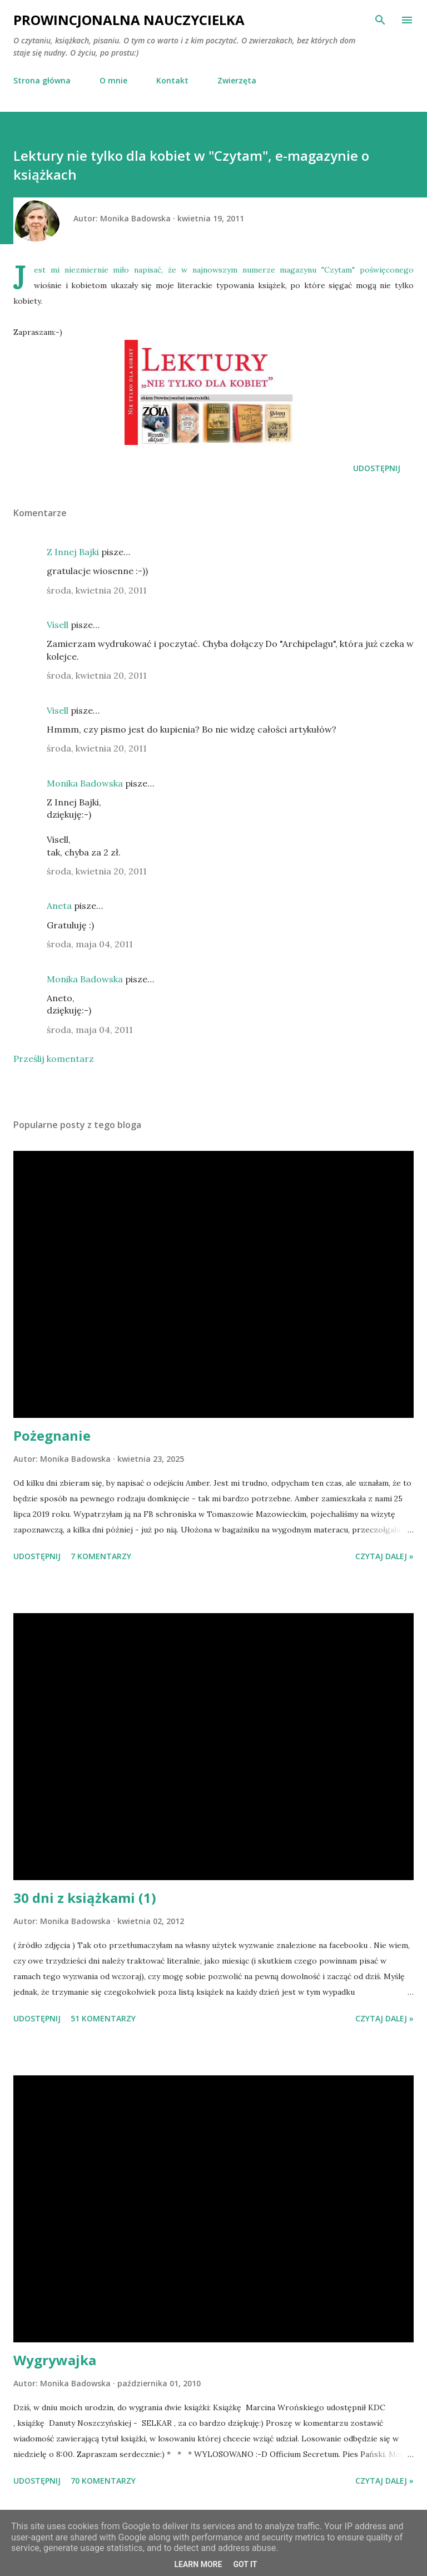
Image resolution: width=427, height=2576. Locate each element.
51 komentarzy (103, 2018)
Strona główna (42, 80)
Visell (57, 624)
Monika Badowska (85, 783)
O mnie (113, 80)
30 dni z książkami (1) (84, 1897)
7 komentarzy (101, 1556)
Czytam (338, 270)
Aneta (59, 905)
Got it (245, 2564)
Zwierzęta (236, 80)
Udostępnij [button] (376, 468)
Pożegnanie (52, 1435)
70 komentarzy (103, 2480)
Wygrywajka (54, 2360)
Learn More (198, 2564)
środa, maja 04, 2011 (90, 944)
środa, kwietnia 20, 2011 (97, 590)
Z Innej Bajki (73, 551)
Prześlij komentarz (53, 1058)
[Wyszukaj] (380, 20)
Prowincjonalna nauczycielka (129, 20)
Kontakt (172, 80)
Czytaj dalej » (384, 1556)
